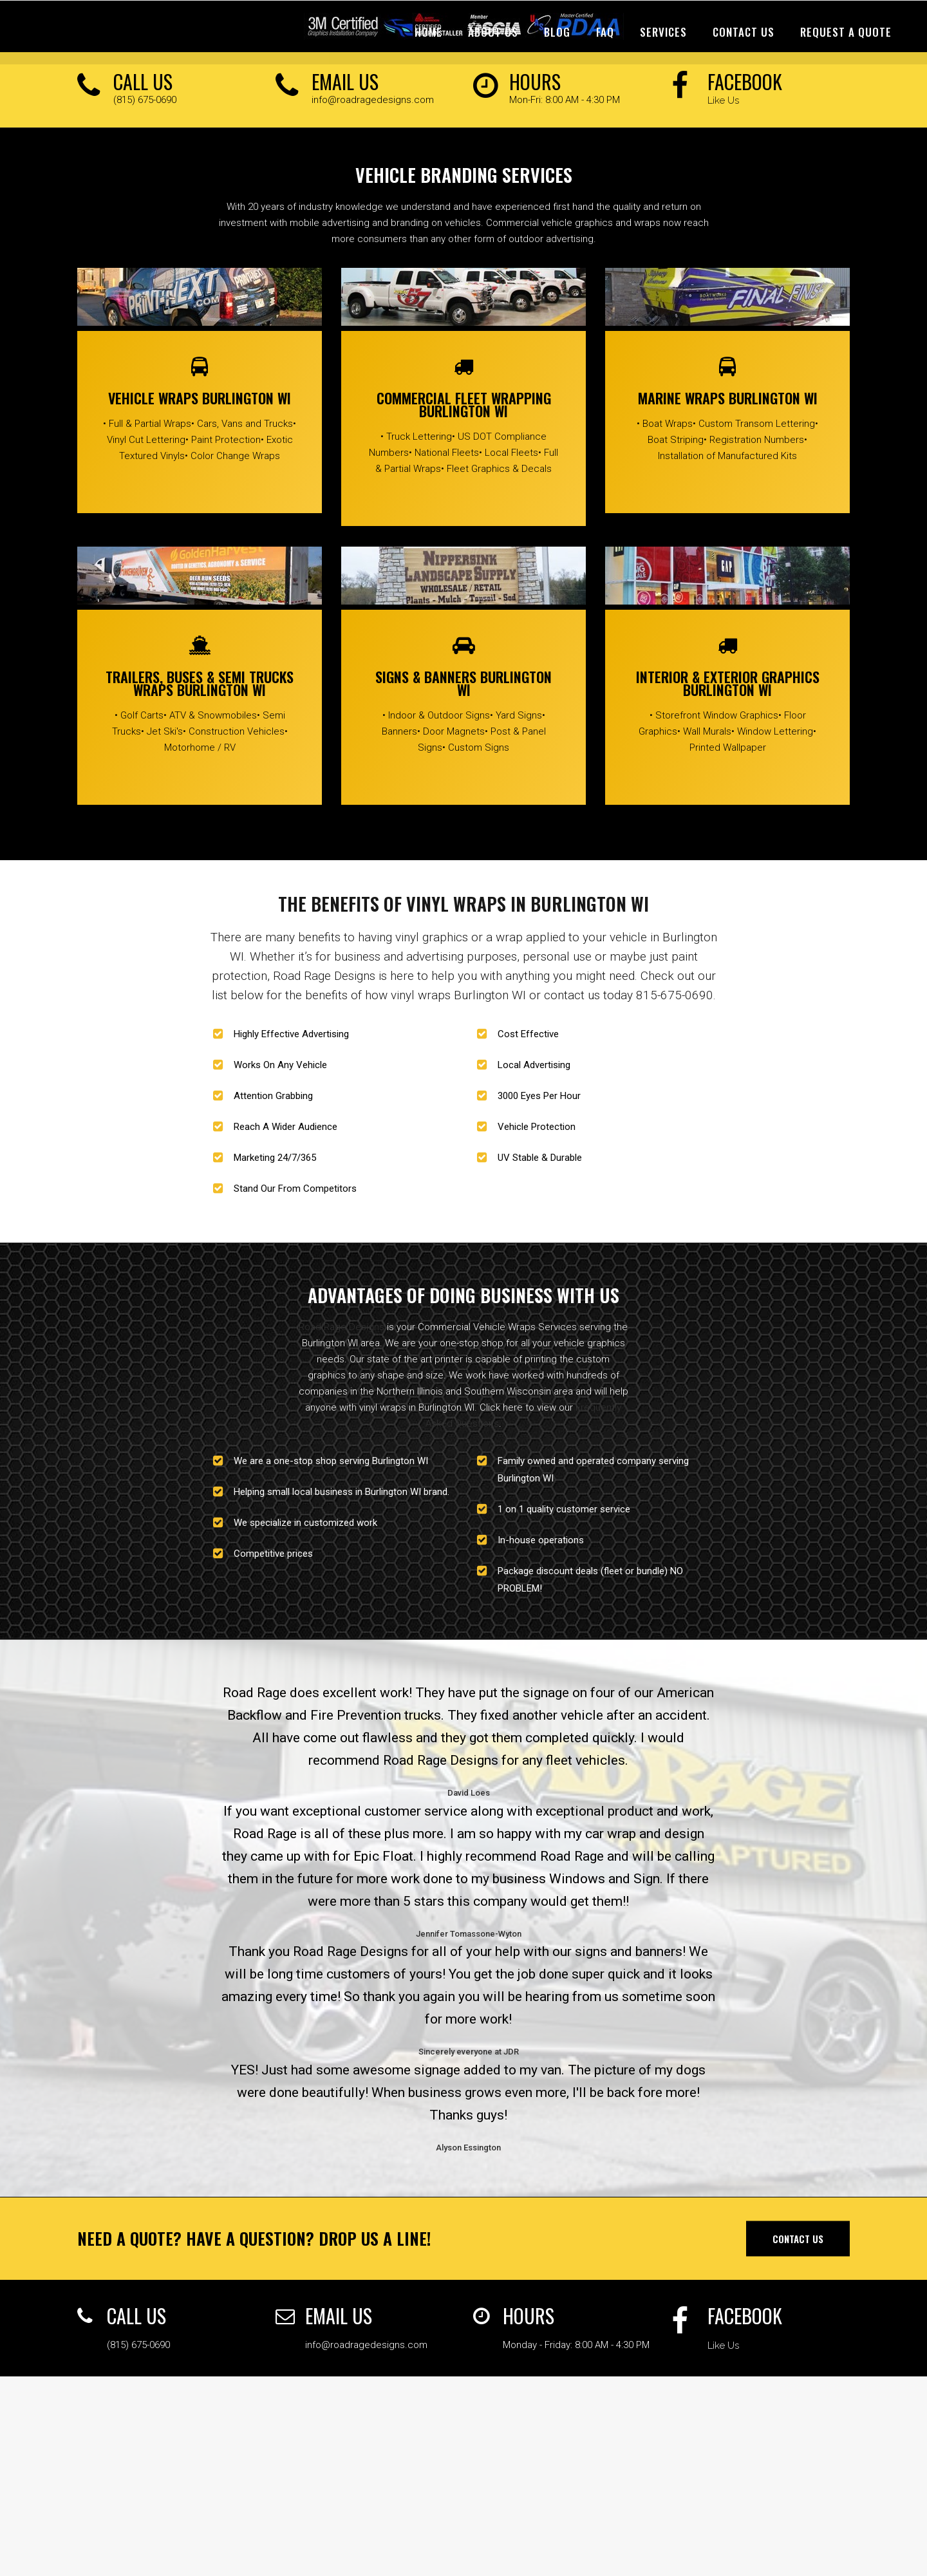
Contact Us (797, 2238)
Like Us (723, 100)
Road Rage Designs (341, 1327)
